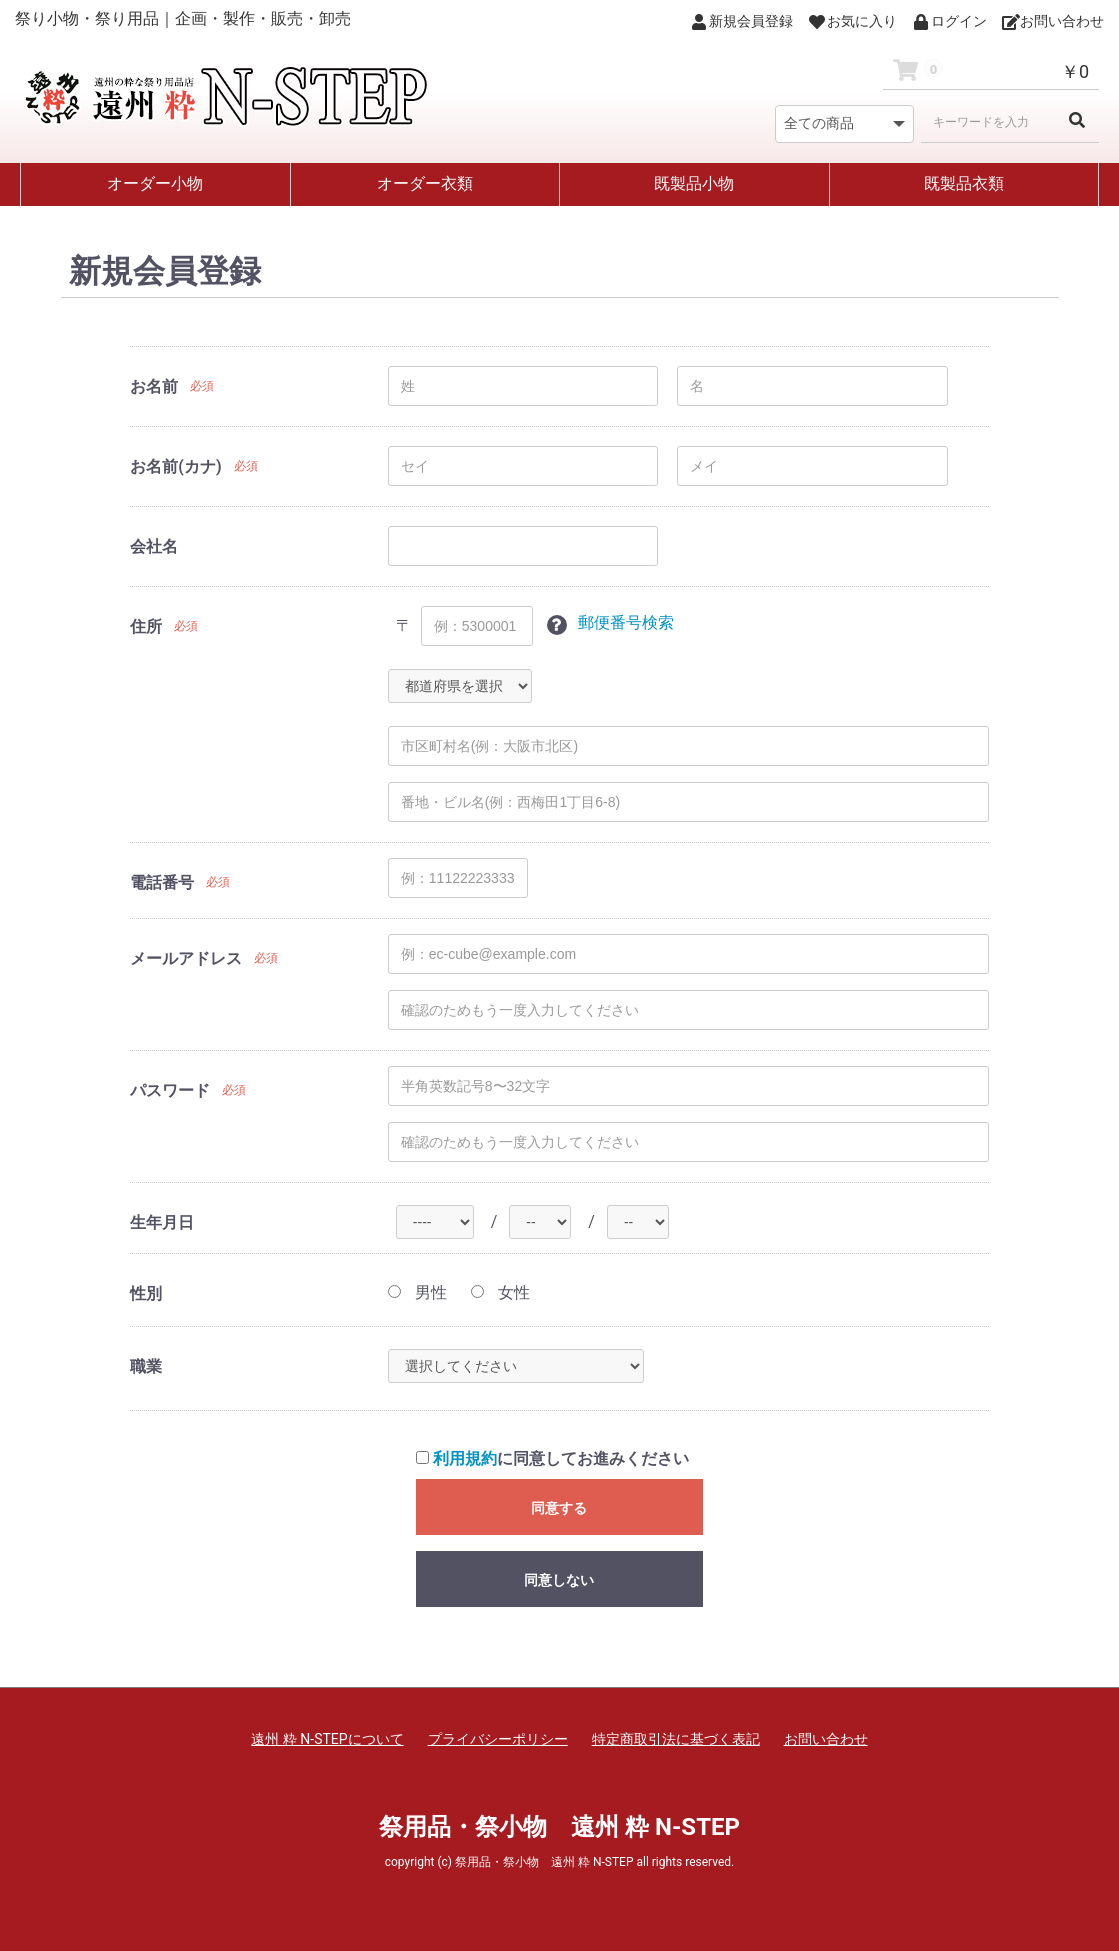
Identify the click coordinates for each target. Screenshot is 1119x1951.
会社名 (154, 546)
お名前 (154, 386)
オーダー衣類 (425, 183)
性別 (146, 1293)
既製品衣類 (964, 183)
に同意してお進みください (552, 1458)
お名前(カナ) (175, 466)
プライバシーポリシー (498, 1739)
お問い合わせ (826, 1739)
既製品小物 (694, 183)
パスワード (170, 1090)
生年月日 (162, 1222)
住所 (146, 626)
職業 (146, 1366)
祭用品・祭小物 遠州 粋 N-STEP (559, 1827)
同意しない (559, 1580)
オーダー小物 (155, 183)
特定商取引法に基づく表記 (676, 1739)
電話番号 (162, 882)
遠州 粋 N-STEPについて (327, 1739)
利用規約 (465, 1458)
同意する (559, 1508)
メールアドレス (186, 958)
